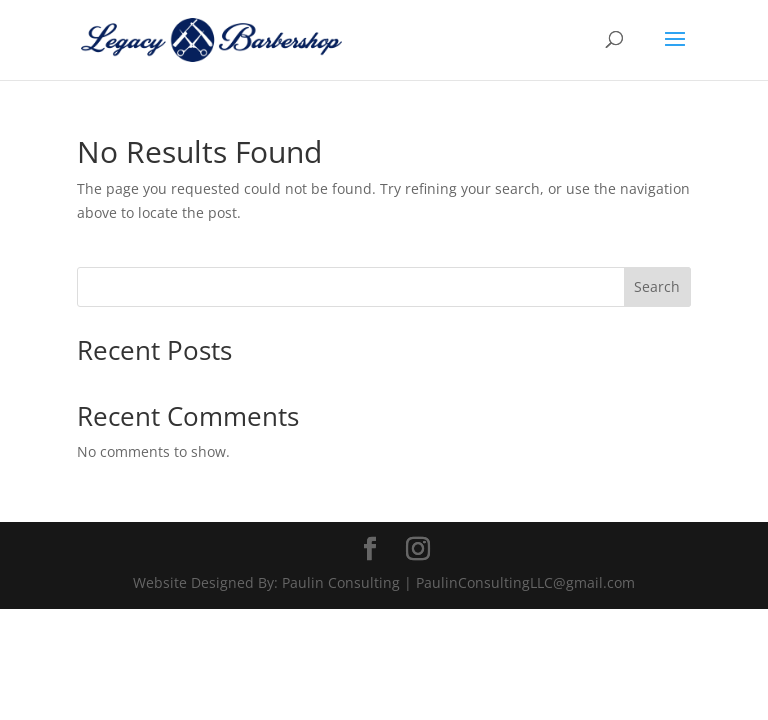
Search (657, 286)
